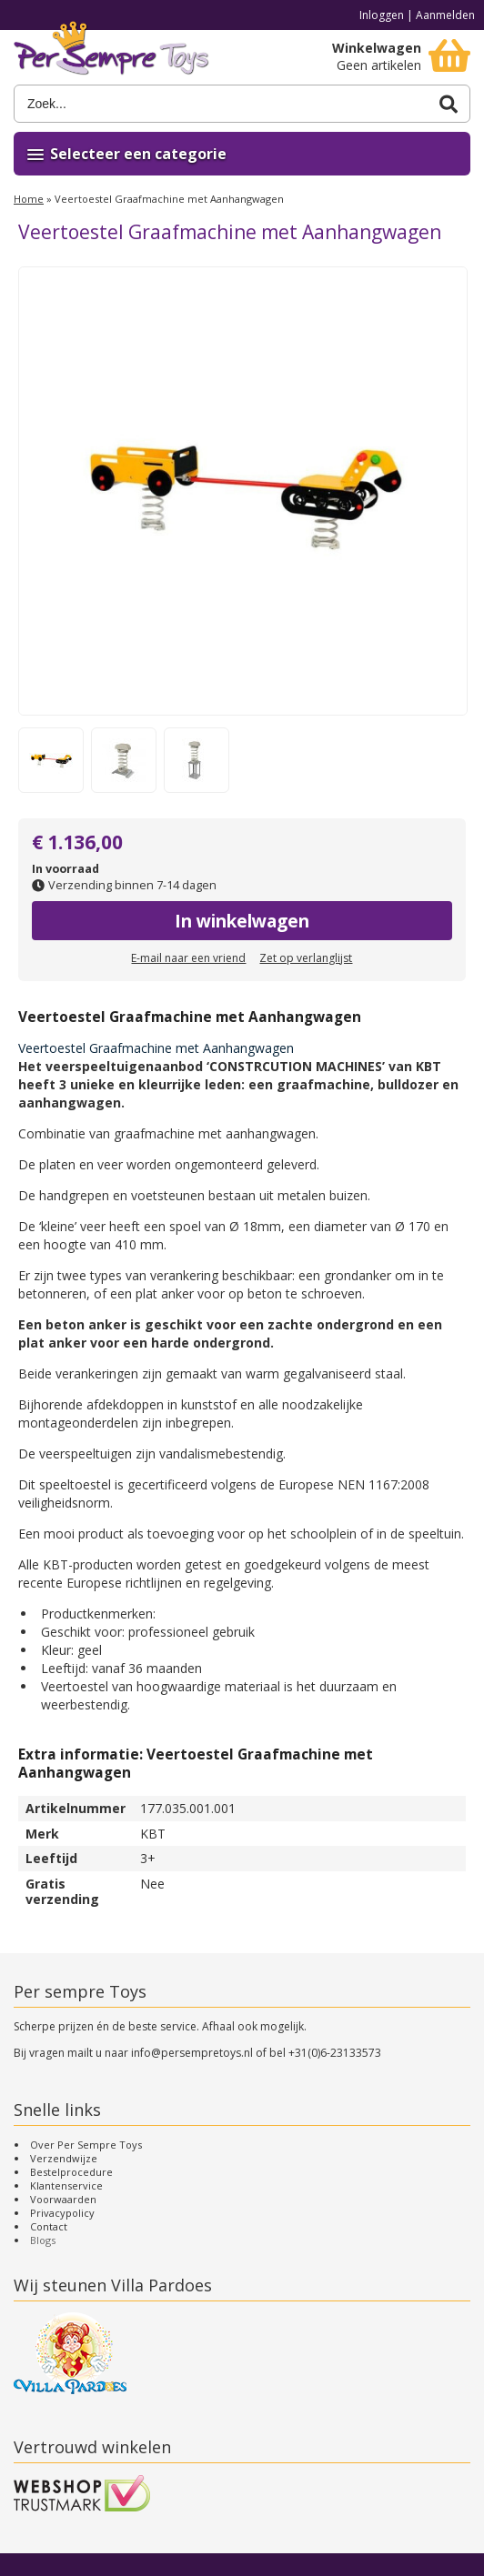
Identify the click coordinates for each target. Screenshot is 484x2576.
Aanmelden (445, 15)
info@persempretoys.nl (192, 2052)
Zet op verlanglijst (305, 958)
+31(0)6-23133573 (334, 2052)
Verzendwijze (63, 2158)
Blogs (42, 2240)
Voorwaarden (63, 2199)
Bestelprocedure (71, 2172)
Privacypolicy (62, 2213)
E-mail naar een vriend (188, 958)
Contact (48, 2226)
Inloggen (381, 15)
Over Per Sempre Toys (86, 2144)
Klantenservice (66, 2185)
